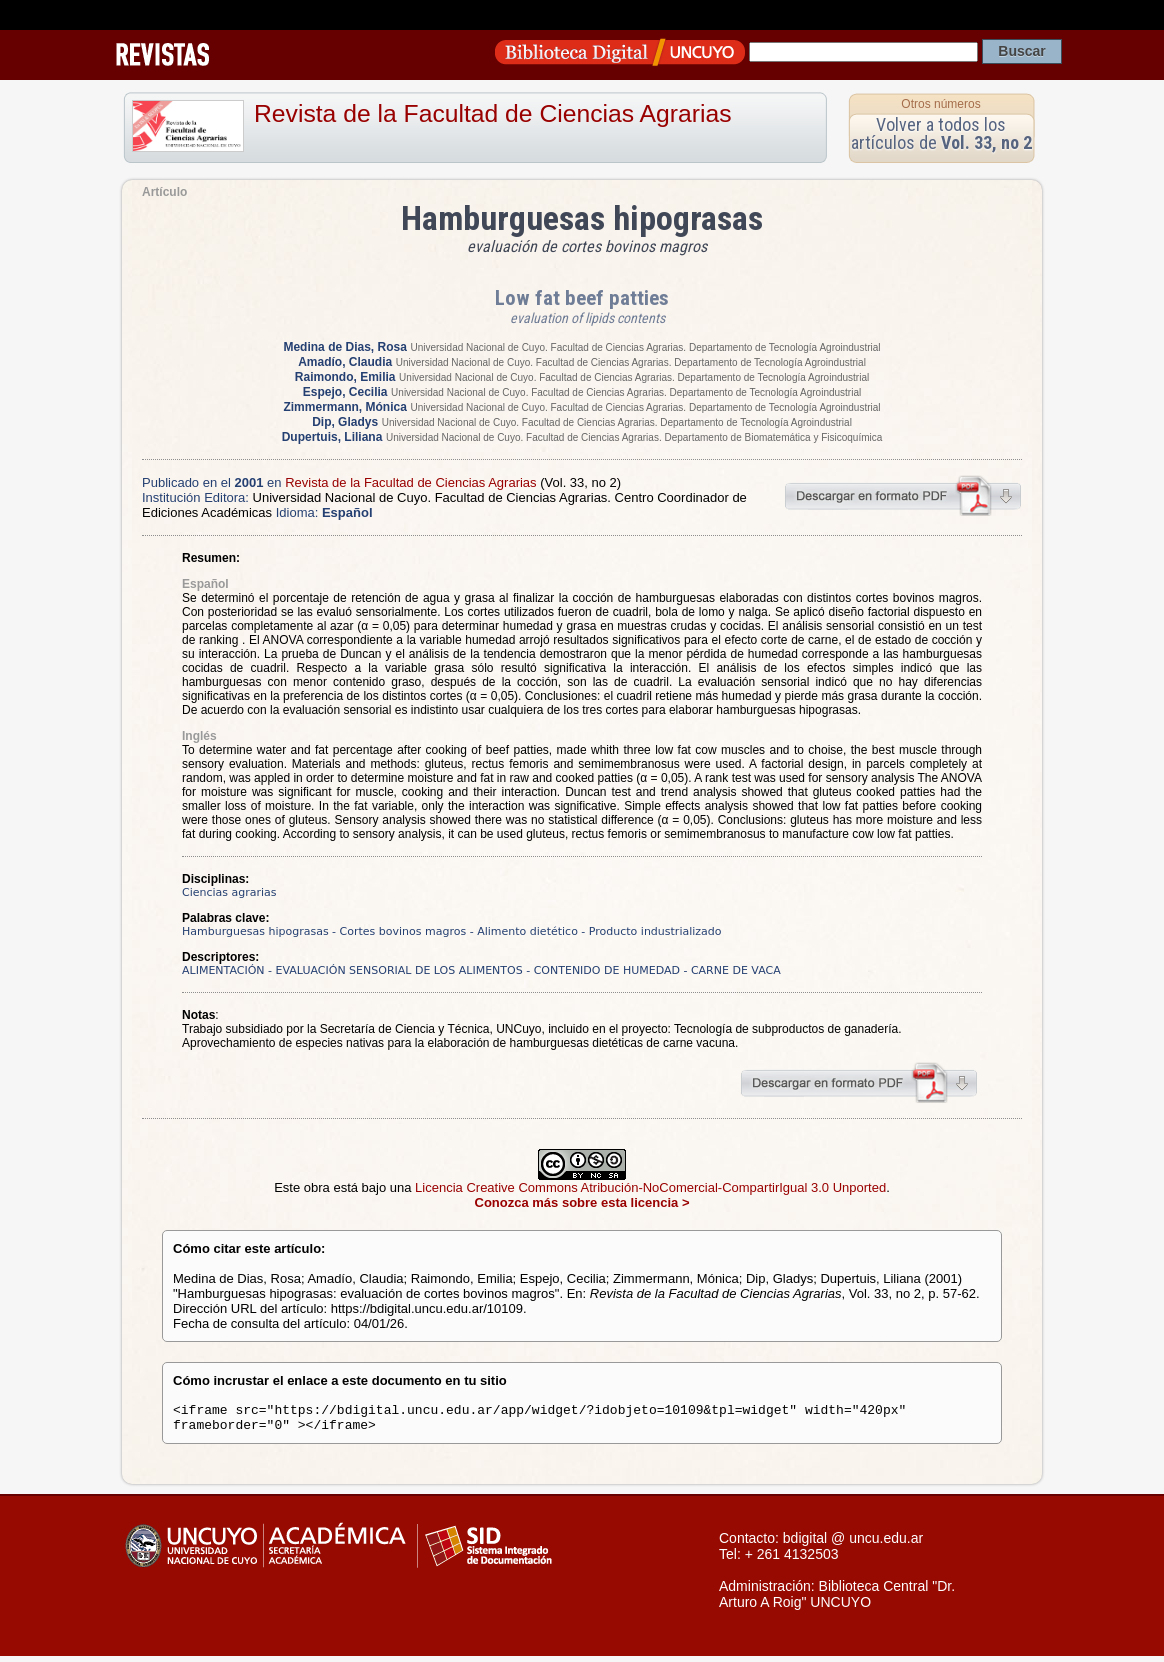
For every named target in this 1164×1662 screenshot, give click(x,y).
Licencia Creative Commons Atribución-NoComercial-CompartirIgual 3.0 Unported (650, 1187)
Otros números (940, 104)
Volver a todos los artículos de (941, 133)
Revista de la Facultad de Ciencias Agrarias (493, 113)
